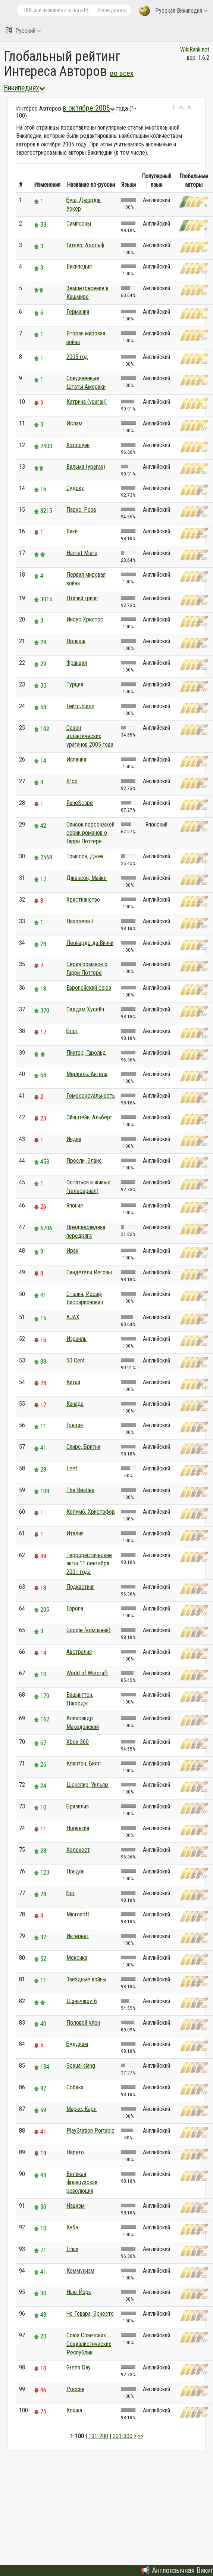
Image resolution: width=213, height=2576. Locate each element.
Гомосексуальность (90, 1095)
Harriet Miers (81, 553)
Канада (75, 1403)
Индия (73, 1139)
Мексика (76, 1957)
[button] (173, 107)
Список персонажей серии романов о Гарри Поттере (90, 833)
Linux (72, 2249)
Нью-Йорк (78, 2292)
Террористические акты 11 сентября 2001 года (89, 1564)
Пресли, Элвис (84, 1160)
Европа (74, 1608)
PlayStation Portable (90, 2130)
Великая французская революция (81, 2182)
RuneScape (79, 802)
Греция (74, 1425)
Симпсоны (78, 223)
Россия (75, 2389)
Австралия (79, 1651)
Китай (73, 1382)
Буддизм (77, 2044)
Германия (77, 311)
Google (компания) (88, 1630)
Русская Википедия (173, 11)
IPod (72, 781)
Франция (76, 662)
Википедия (79, 266)
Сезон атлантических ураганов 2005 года (89, 736)
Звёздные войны (86, 1979)
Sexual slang (80, 2065)
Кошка (74, 2410)
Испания (76, 759)
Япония (74, 1205)
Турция (74, 684)
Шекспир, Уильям (87, 1784)
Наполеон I (79, 921)
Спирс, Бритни (83, 1446)
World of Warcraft (87, 1673)
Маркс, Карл (81, 2108)
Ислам (74, 423)
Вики (72, 531)
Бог (70, 1893)
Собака (75, 2087)
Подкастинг (80, 1586)
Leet (71, 1468)
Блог (72, 1031)
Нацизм (75, 2205)
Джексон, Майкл (86, 877)
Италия (75, 1533)
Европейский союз (88, 987)
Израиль (76, 1338)
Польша (75, 641)
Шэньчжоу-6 (81, 2001)
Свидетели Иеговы (89, 1272)
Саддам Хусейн (85, 1009)
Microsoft (77, 1914)
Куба (72, 2227)
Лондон (75, 1871)
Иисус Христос (84, 619)
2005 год (77, 356)
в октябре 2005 (89, 107)
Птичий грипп (82, 598)
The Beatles (80, 1490)
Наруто (75, 2152)
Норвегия (77, 1828)
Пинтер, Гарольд (86, 1052)
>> (140, 2436)
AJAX (72, 1317)
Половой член (83, 2022)
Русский (23, 30)
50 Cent (75, 1360)
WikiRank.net (194, 49)
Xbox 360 (77, 1741)
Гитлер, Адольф (85, 245)
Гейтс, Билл (80, 706)
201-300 (122, 2436)
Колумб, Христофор (90, 1511)
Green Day (78, 2367)
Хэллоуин (78, 445)
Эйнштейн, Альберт (89, 1117)
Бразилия (77, 1806)
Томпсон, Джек (85, 856)
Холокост (78, 1849)
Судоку (75, 488)
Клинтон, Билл (83, 1763)
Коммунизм (80, 2270)
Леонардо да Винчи (89, 942)
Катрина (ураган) (86, 401)
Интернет (77, 1936)
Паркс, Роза (81, 509)
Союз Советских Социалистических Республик (88, 2344)
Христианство (83, 899)
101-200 (98, 2436)
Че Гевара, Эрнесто (90, 2313)
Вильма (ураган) (85, 466)
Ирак (72, 1250)
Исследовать (112, 10)
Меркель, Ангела (86, 1074)
